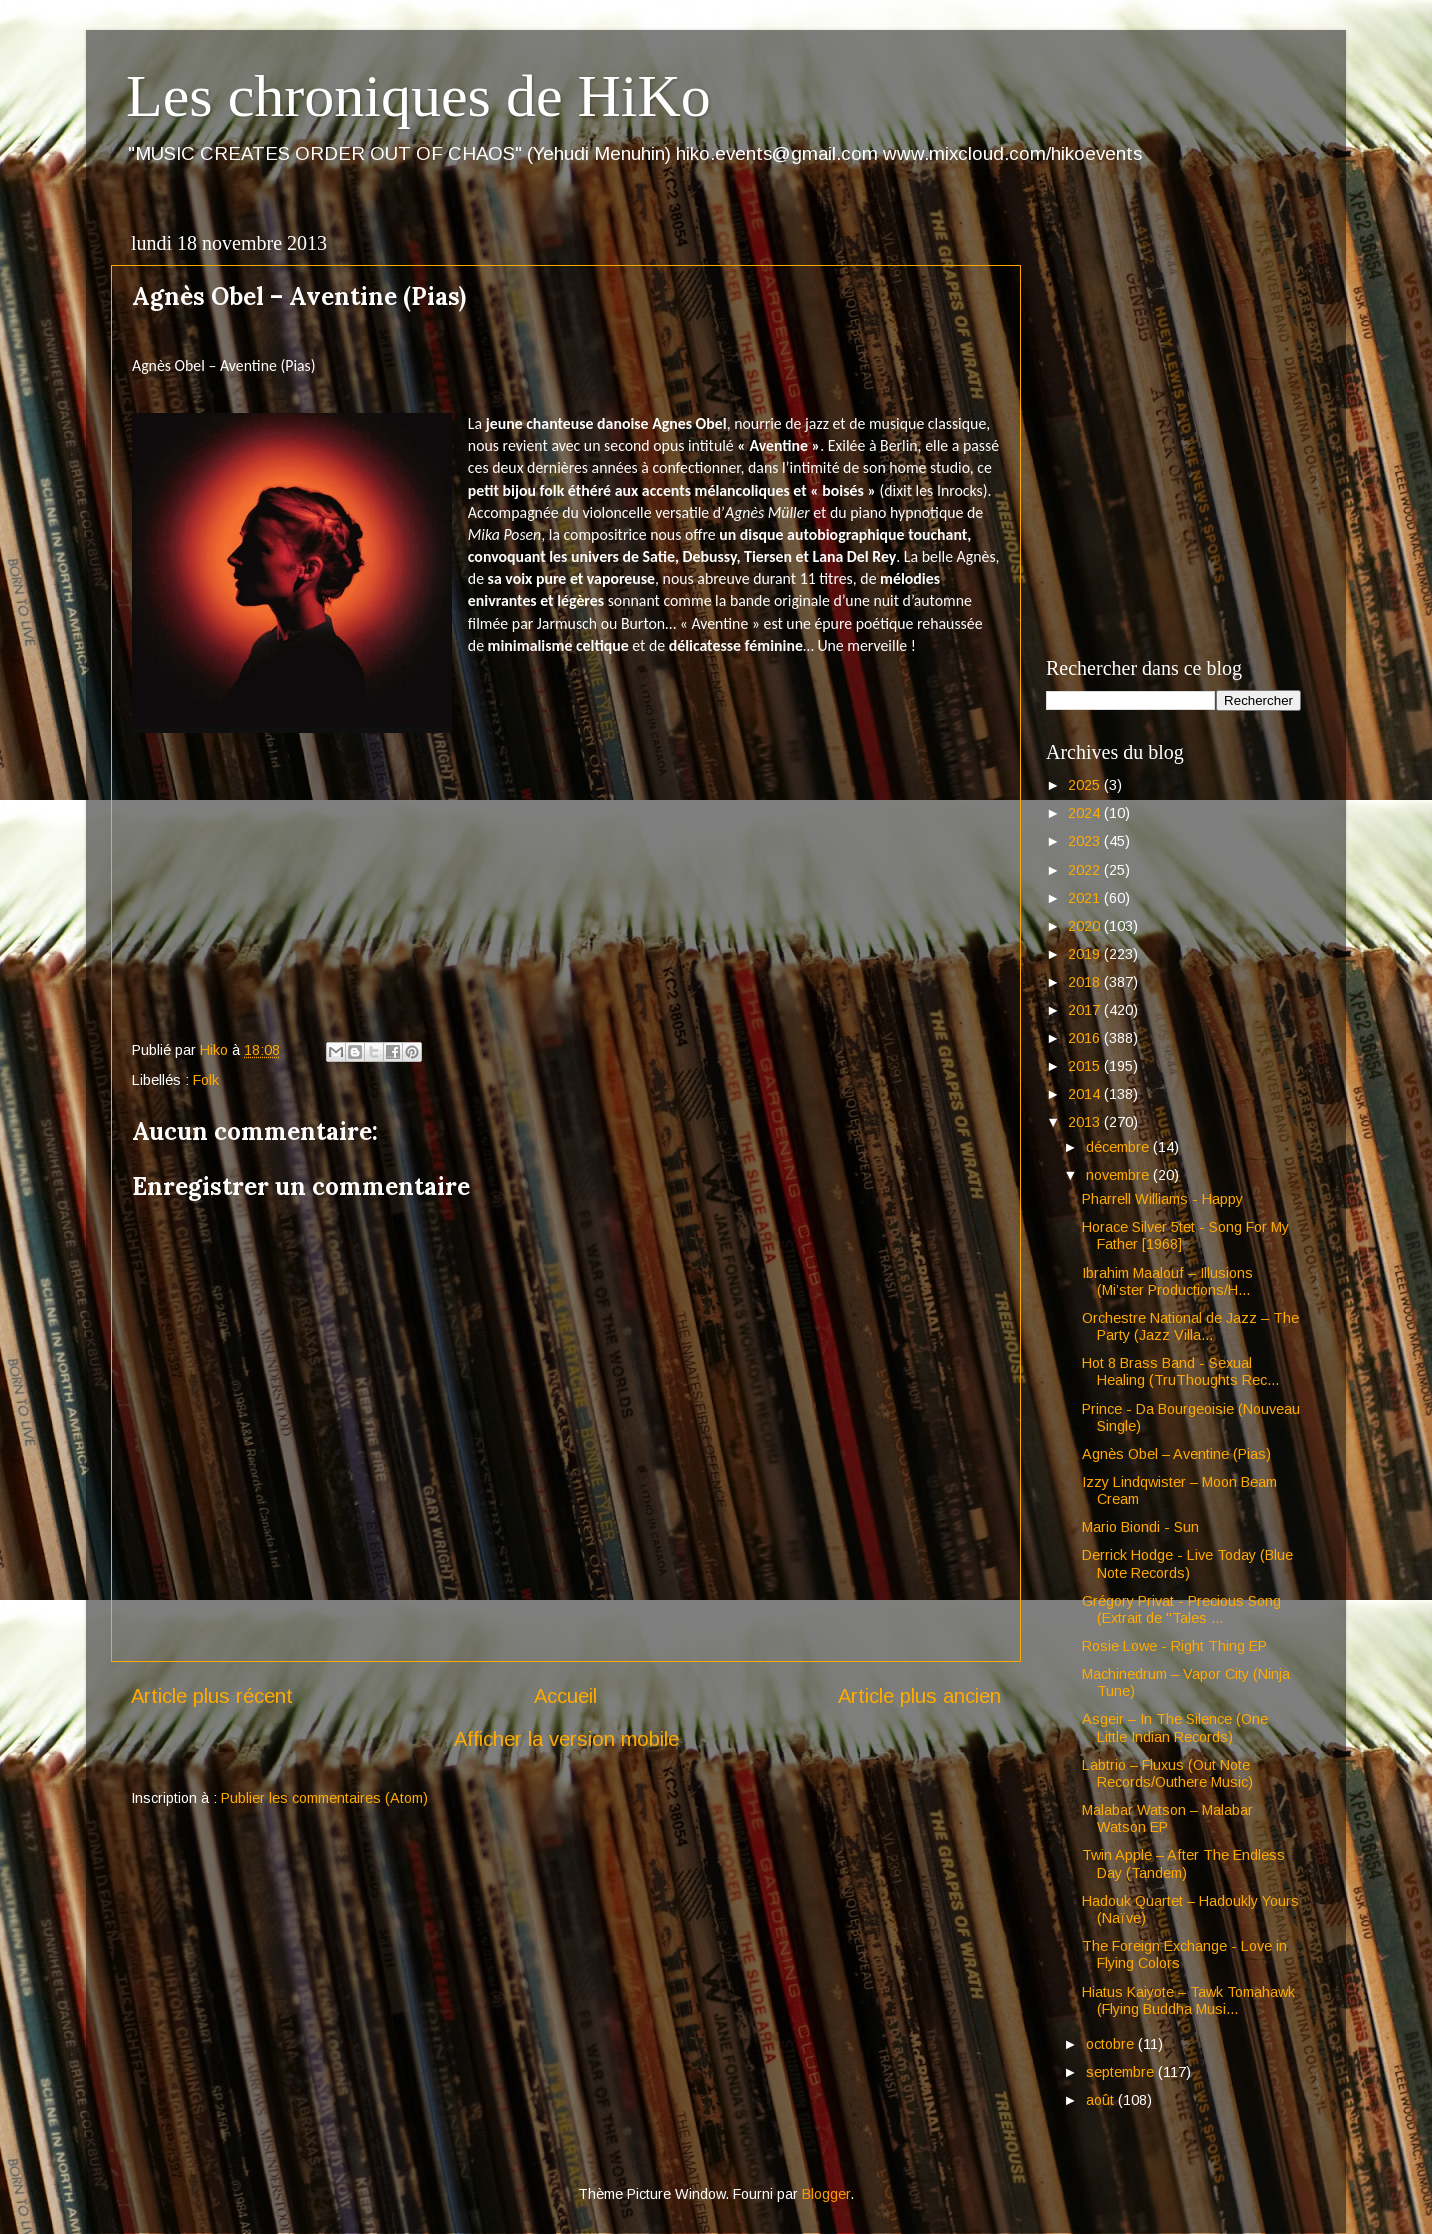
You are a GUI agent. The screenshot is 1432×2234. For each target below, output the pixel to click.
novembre (1119, 1175)
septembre (1122, 2072)
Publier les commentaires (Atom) (324, 1798)
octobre (1112, 2044)
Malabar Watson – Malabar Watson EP (1167, 1818)
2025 (1086, 785)
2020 (1086, 926)
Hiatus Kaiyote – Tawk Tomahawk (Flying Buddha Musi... (1188, 2000)
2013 (1086, 1122)
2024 (1086, 813)
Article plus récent (212, 1696)
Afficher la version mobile (566, 1739)
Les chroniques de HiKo (418, 96)
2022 (1086, 870)
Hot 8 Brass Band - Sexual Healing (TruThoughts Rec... (1180, 1371)
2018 (1086, 982)
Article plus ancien (919, 1696)
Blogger (826, 2194)
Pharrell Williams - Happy (1162, 1199)
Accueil (565, 1696)
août (1102, 2100)
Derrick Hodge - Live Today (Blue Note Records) (1187, 1563)
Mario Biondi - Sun (1140, 1527)
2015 (1086, 1066)
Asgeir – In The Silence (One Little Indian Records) (1175, 1727)
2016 (1086, 1038)
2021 (1086, 898)
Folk (206, 1080)
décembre (1119, 1147)
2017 (1086, 1010)
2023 (1086, 841)
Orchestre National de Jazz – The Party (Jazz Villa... (1190, 1326)
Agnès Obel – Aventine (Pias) (1176, 1454)
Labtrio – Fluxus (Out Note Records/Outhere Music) (1167, 1773)
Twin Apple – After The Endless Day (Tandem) (1183, 1863)
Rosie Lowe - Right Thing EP (1174, 1646)
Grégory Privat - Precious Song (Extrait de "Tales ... (1181, 1609)
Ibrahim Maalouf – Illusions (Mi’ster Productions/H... (1167, 1281)
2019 (1086, 954)
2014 (1086, 1094)
